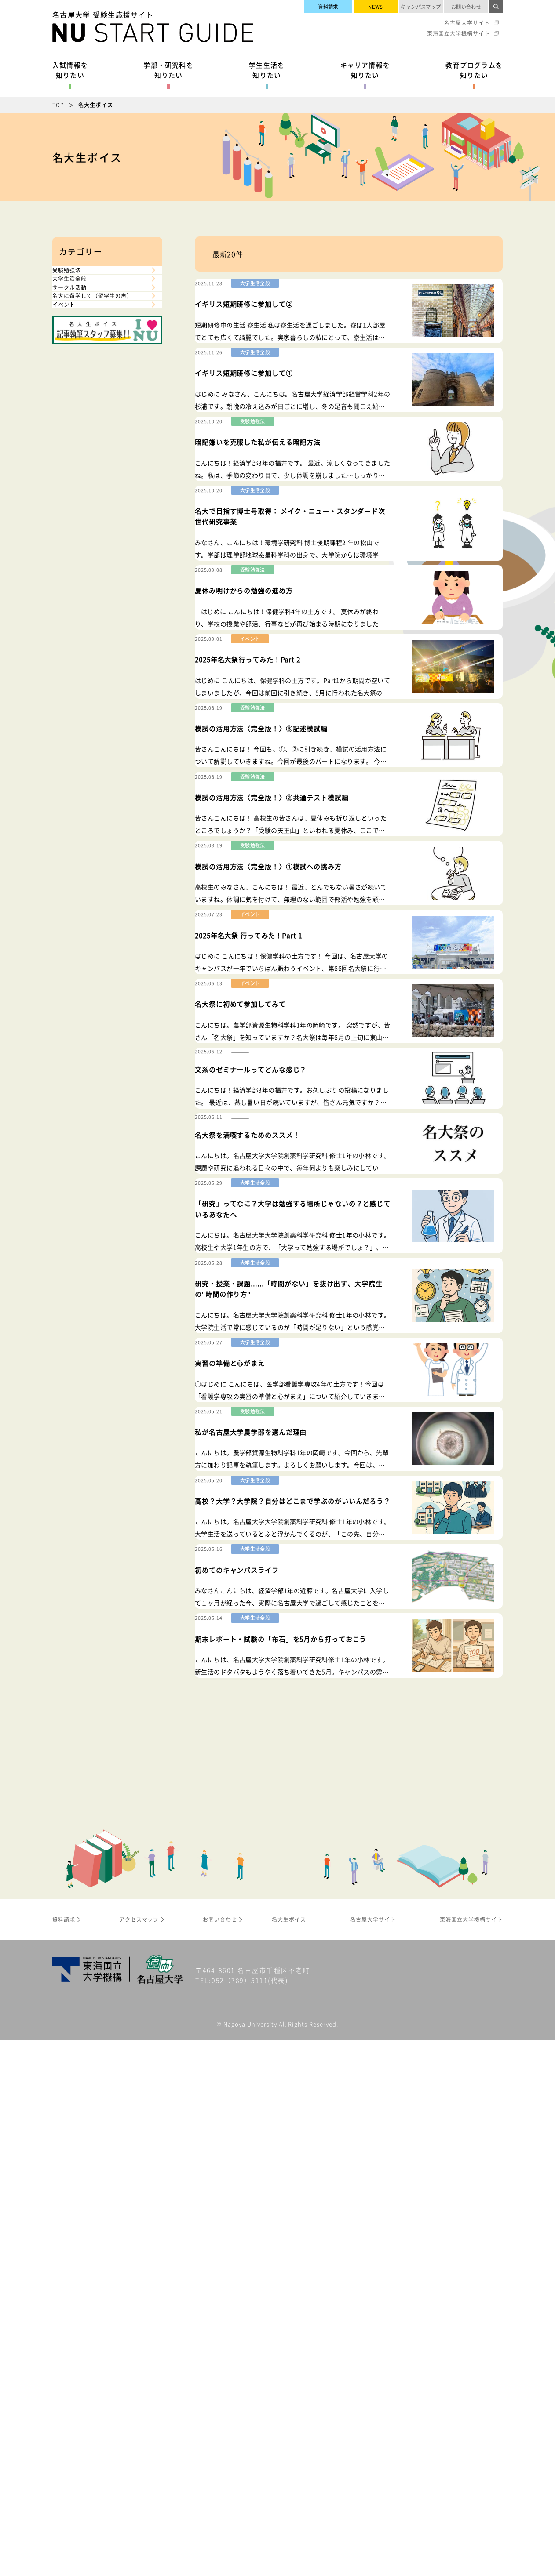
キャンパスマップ (421, 6)
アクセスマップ (139, 2455)
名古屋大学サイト (467, 22)
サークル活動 (79, 332)
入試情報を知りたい (70, 70)
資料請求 (328, 6)
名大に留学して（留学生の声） (99, 364)
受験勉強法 (75, 279)
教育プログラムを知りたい (474, 70)
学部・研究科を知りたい (168, 70)
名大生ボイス (289, 2455)
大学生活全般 (79, 305)
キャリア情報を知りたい (365, 70)
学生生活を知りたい (267, 70)
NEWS (375, 6)
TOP (58, 105)
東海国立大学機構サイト (458, 33)
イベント (72, 395)
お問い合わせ (466, 6)
